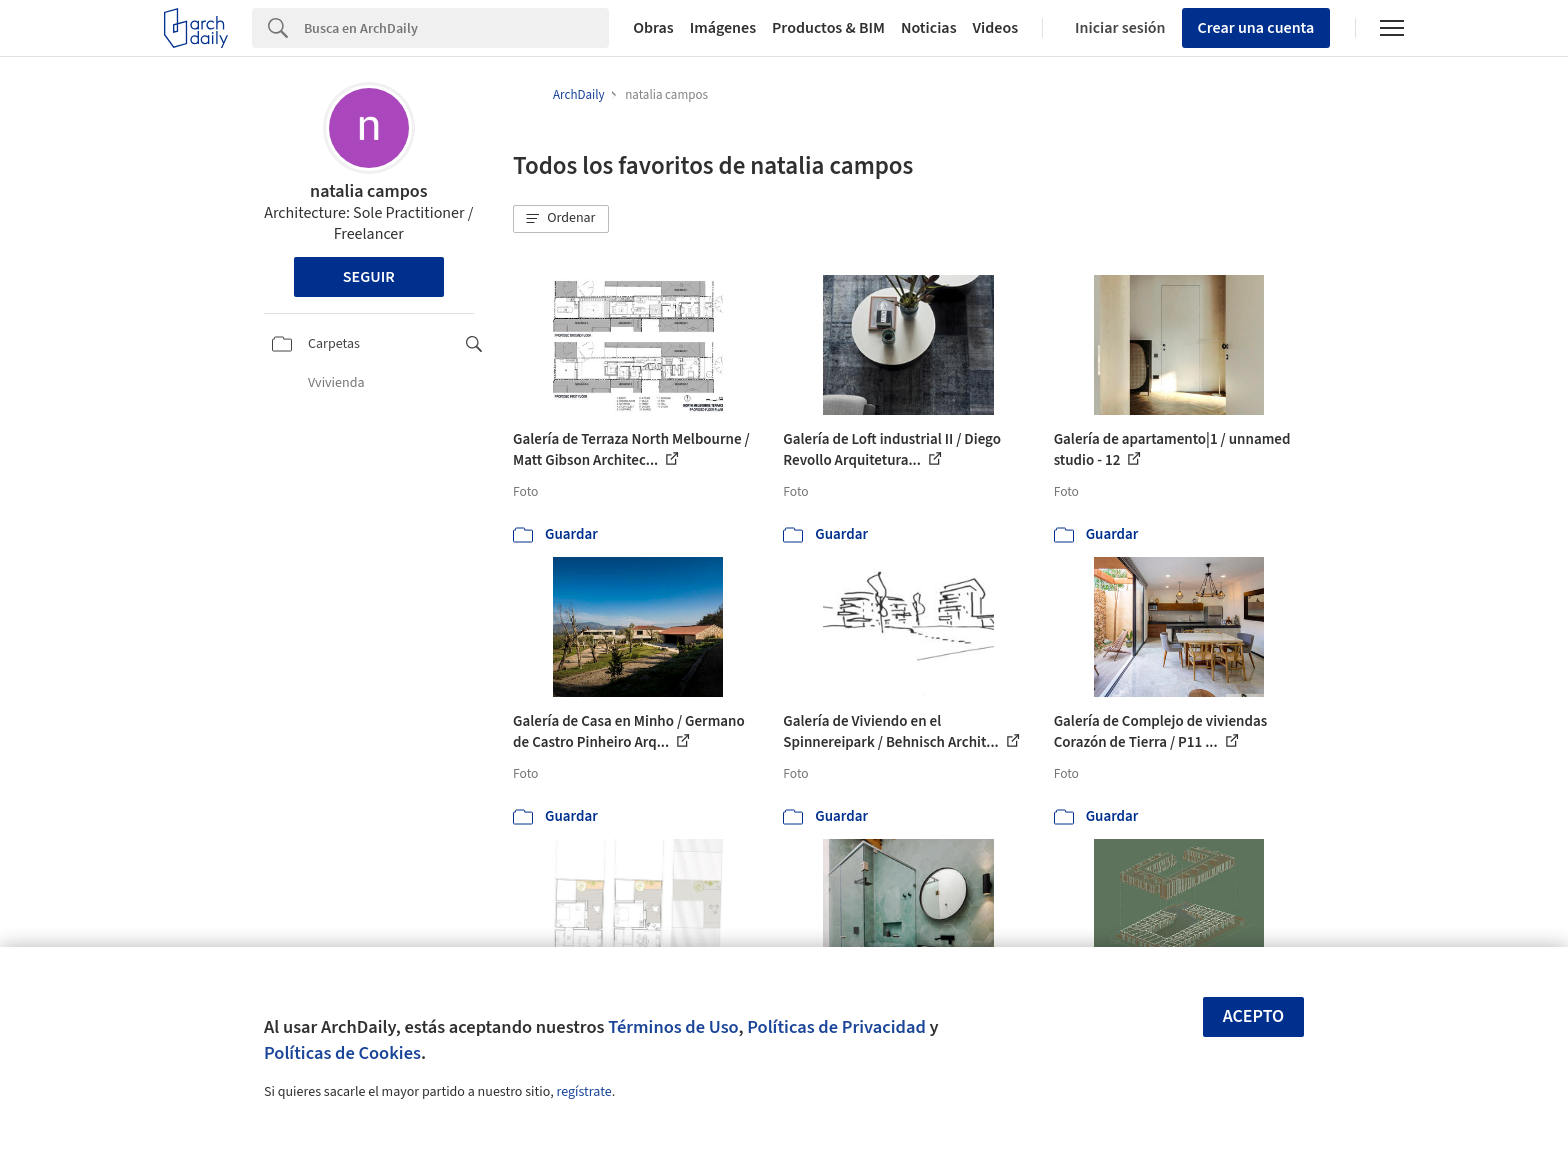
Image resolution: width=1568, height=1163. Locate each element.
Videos (996, 28)
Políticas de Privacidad (836, 1027)
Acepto (1254, 1016)
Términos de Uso (673, 1027)
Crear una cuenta (1256, 28)
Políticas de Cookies (342, 1053)
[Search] (456, 28)
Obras (653, 28)
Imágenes (723, 28)
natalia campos (368, 191)
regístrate (583, 1092)
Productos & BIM (828, 28)
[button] (561, 219)
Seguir (369, 277)
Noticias (929, 28)
